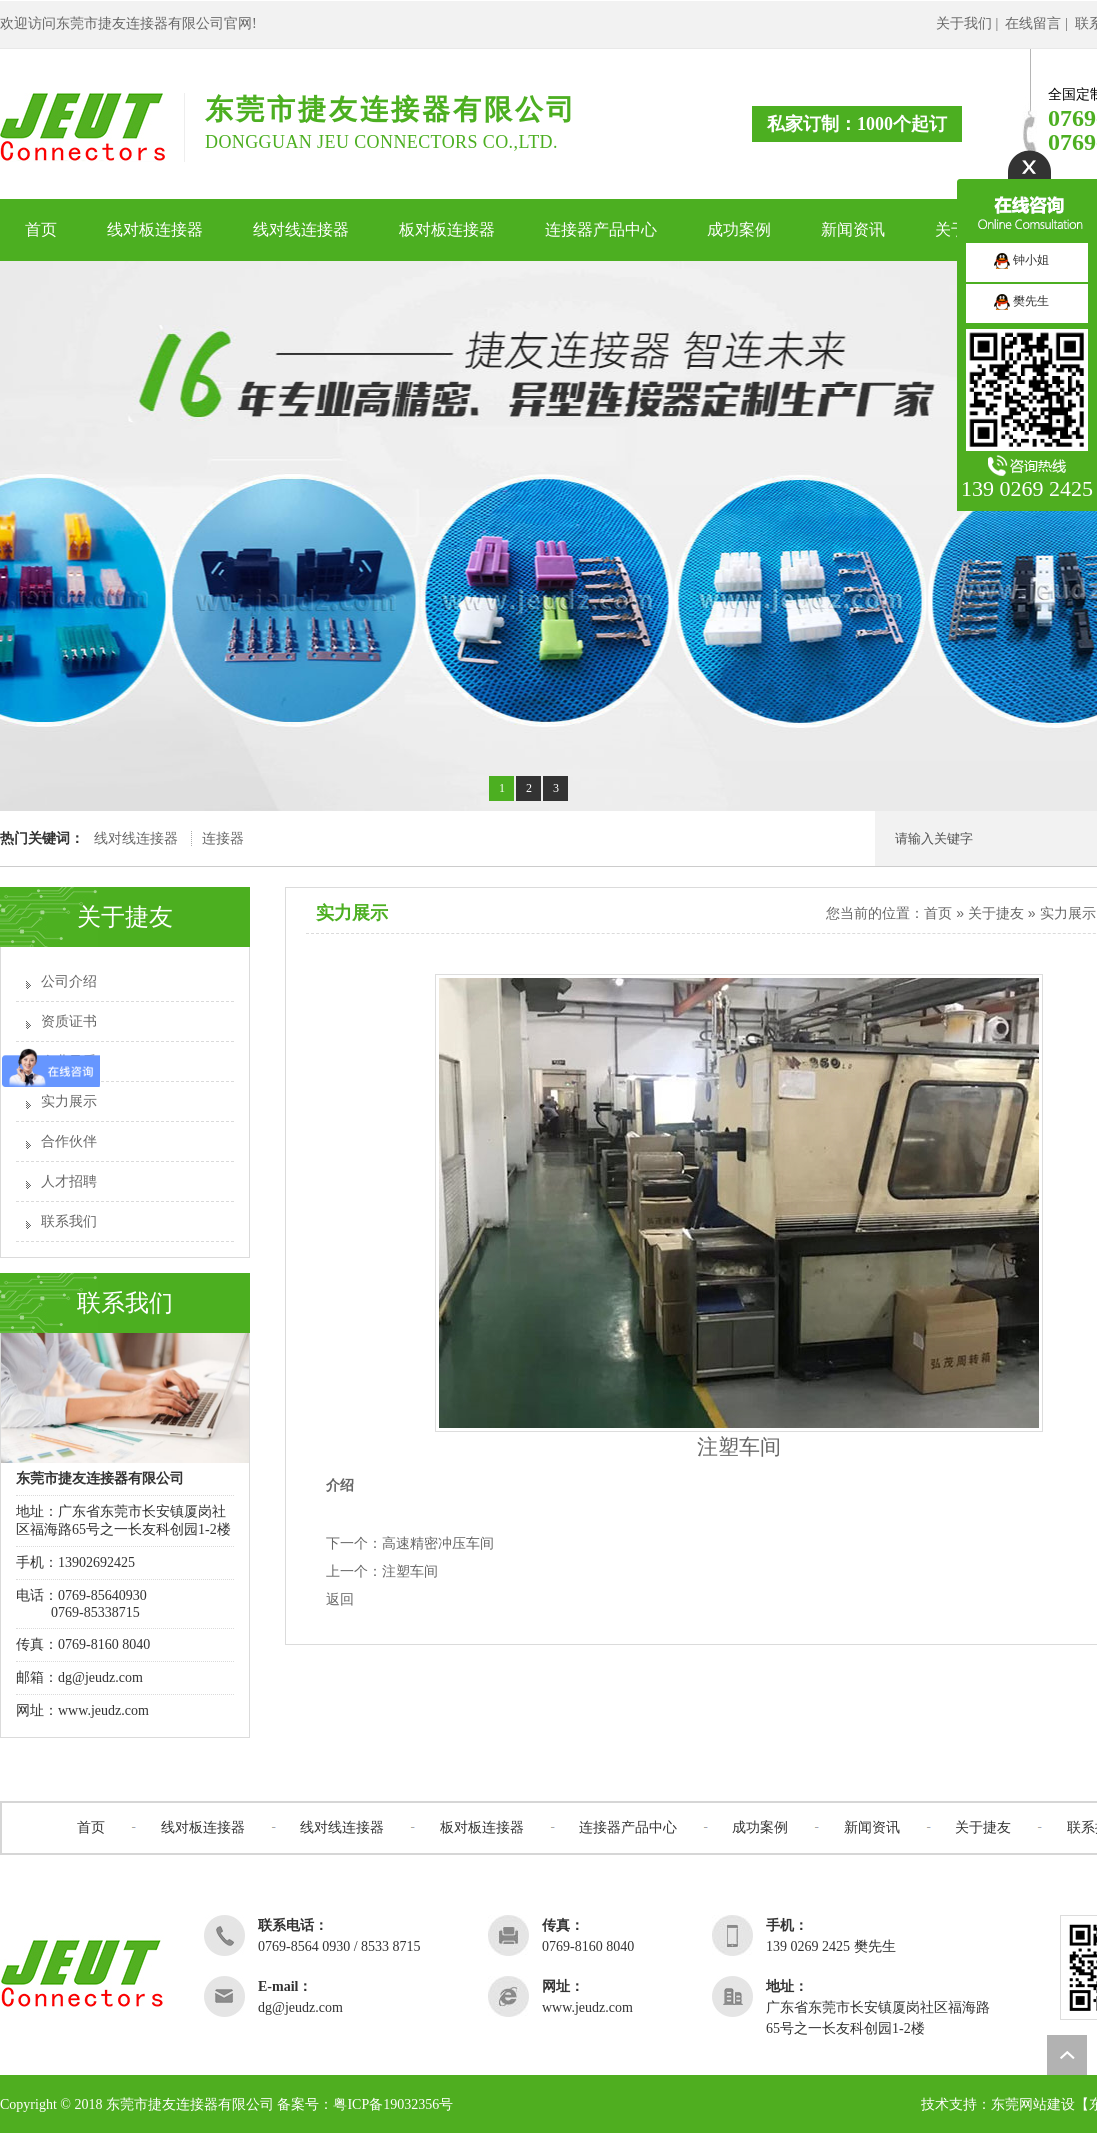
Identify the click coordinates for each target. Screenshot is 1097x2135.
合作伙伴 (69, 1141)
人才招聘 (69, 1181)
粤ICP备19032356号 (393, 2104)
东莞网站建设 (1033, 2104)
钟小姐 (1021, 260)
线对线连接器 (136, 838)
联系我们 (69, 1221)
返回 (340, 1599)
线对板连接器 (203, 1827)
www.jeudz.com (103, 1710)
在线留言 (1033, 23)
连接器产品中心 (628, 1827)
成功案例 (760, 1827)
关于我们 (964, 23)
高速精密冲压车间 (438, 1543)
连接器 (223, 838)
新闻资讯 (872, 1827)
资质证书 (69, 1021)
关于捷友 (996, 913)
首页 (938, 913)
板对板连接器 (482, 1827)
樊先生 (1021, 301)
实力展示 (69, 1101)
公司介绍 (69, 981)
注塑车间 (410, 1571)
